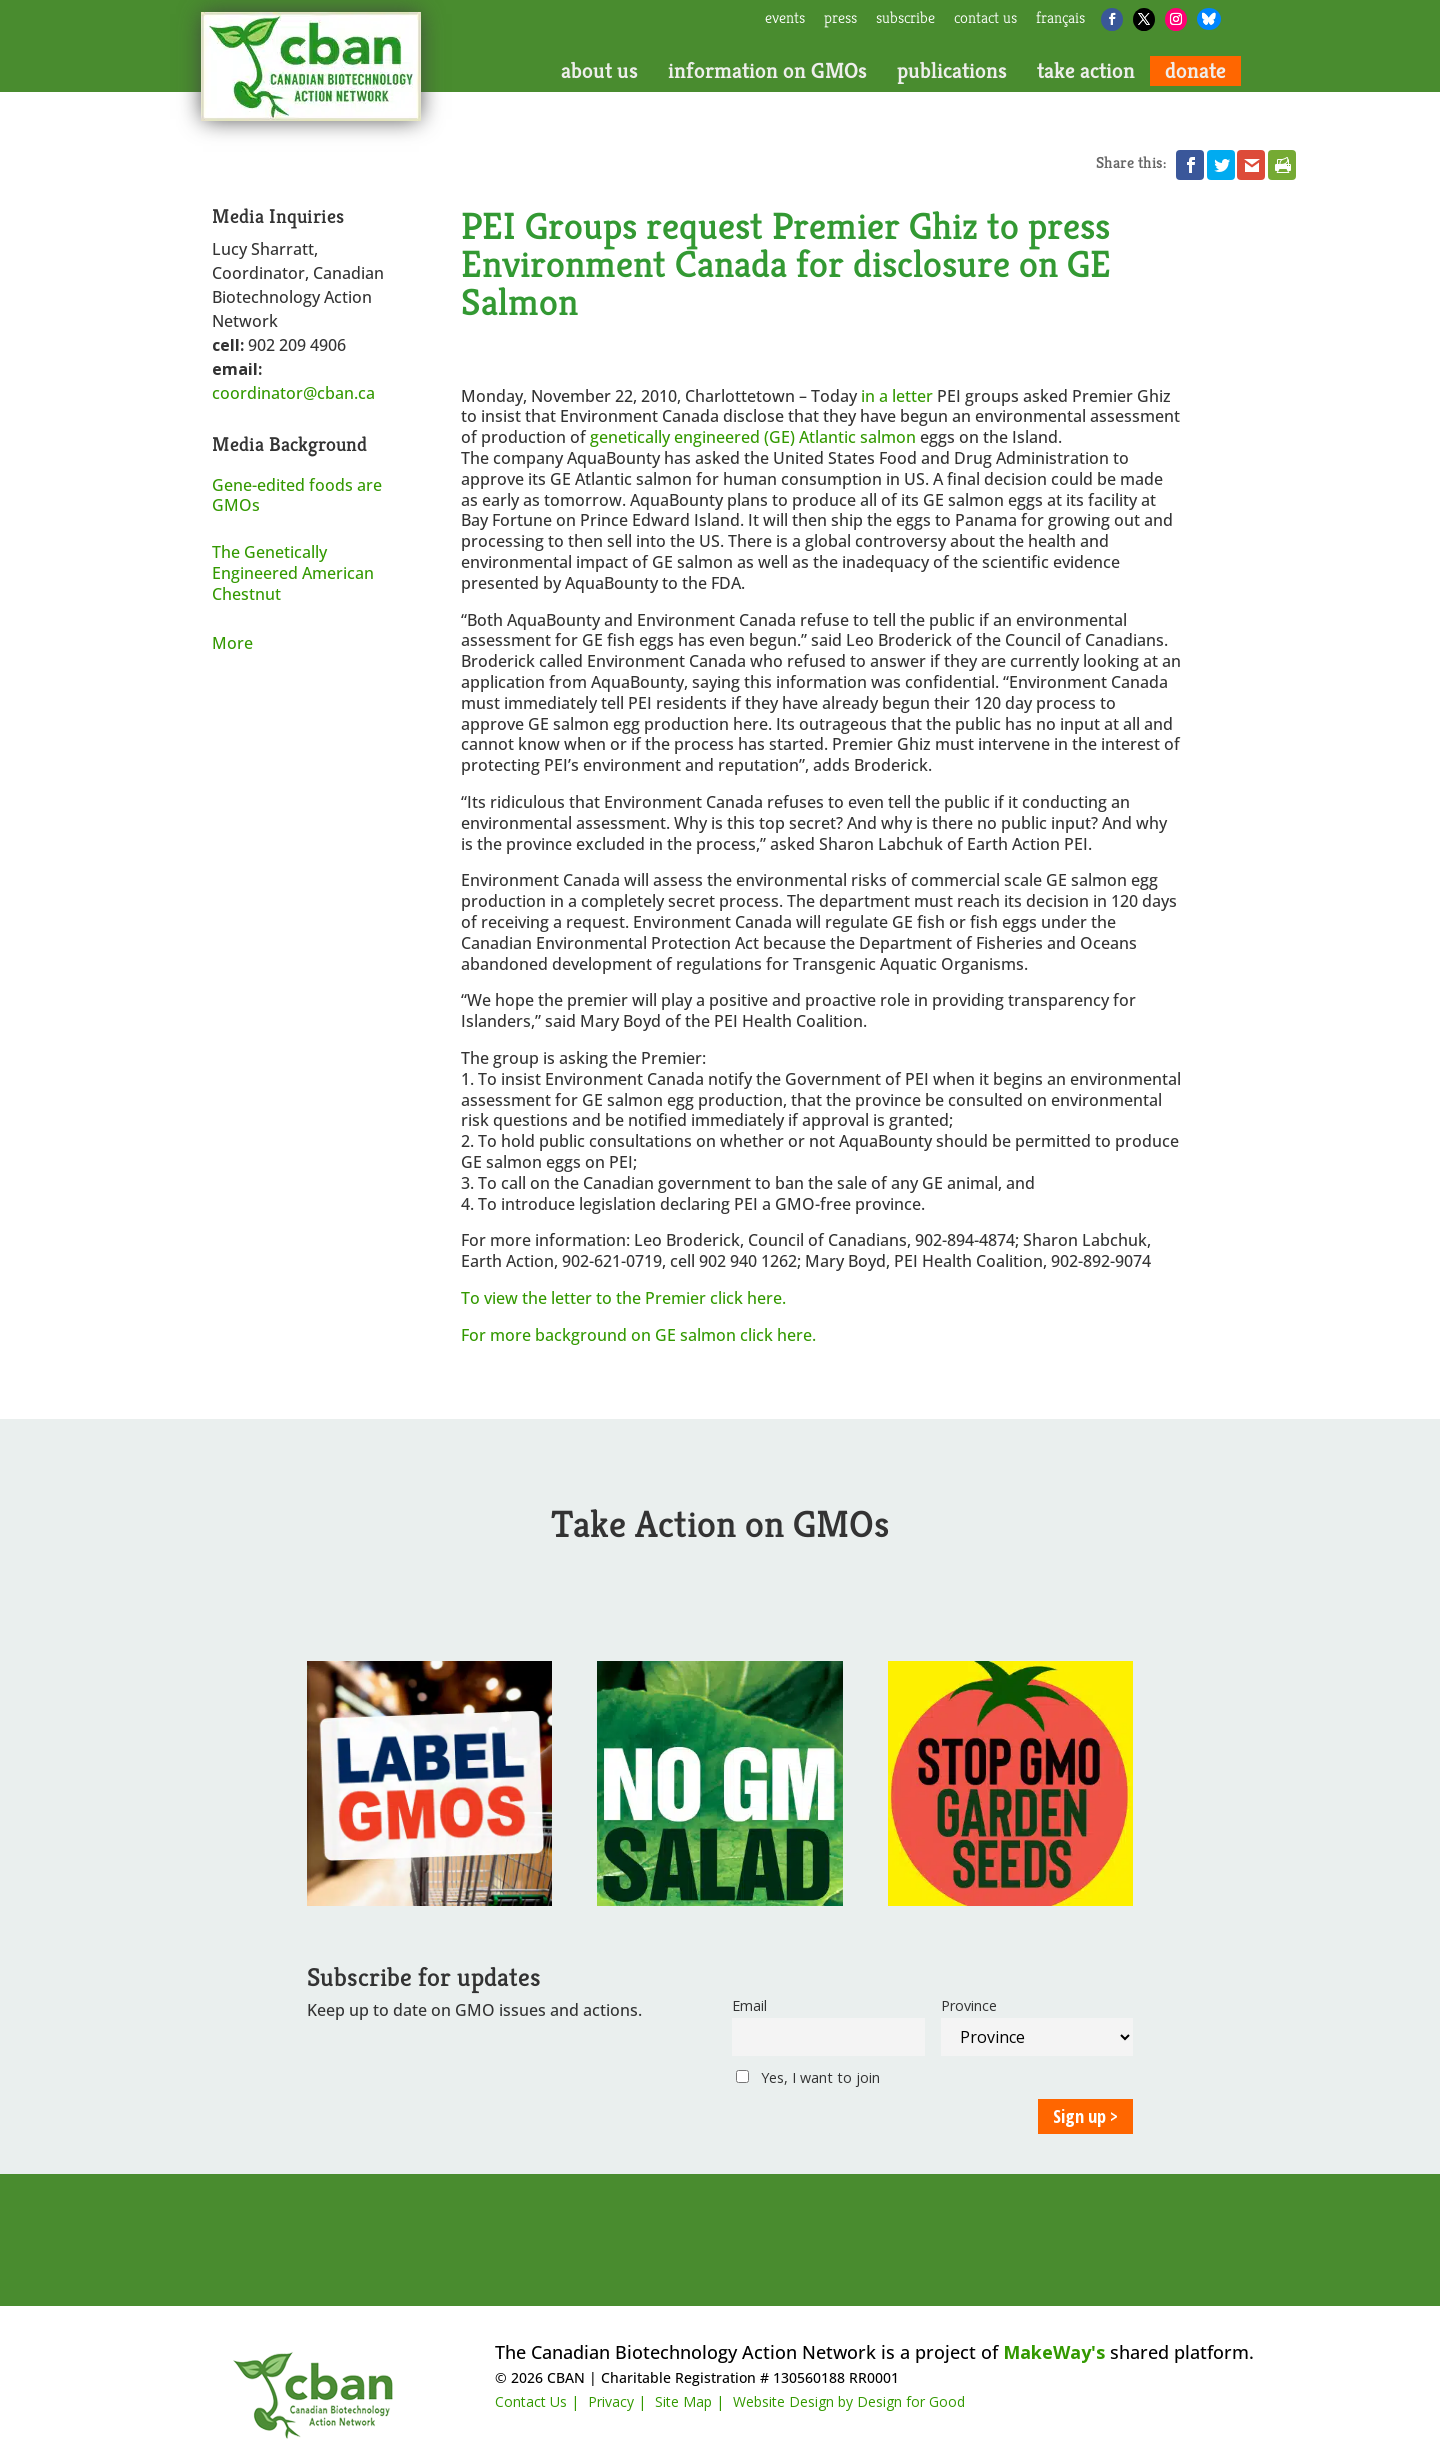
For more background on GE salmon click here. (638, 1335)
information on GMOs (767, 71)
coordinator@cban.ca (293, 393)
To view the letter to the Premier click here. (623, 1298)
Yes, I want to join (808, 2077)
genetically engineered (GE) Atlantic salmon (753, 437)
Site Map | (689, 2401)
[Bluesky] (1209, 19)
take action (1086, 71)
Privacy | (617, 2401)
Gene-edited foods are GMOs (297, 495)
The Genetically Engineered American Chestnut (293, 573)
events (785, 19)
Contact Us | (537, 2401)
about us (599, 71)
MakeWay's (1054, 2352)
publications (952, 71)
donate (1195, 71)
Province (969, 2005)
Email (749, 2005)
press (840, 19)
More (232, 643)
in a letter (897, 396)
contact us (985, 19)
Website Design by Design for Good (849, 2401)
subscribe (905, 19)
